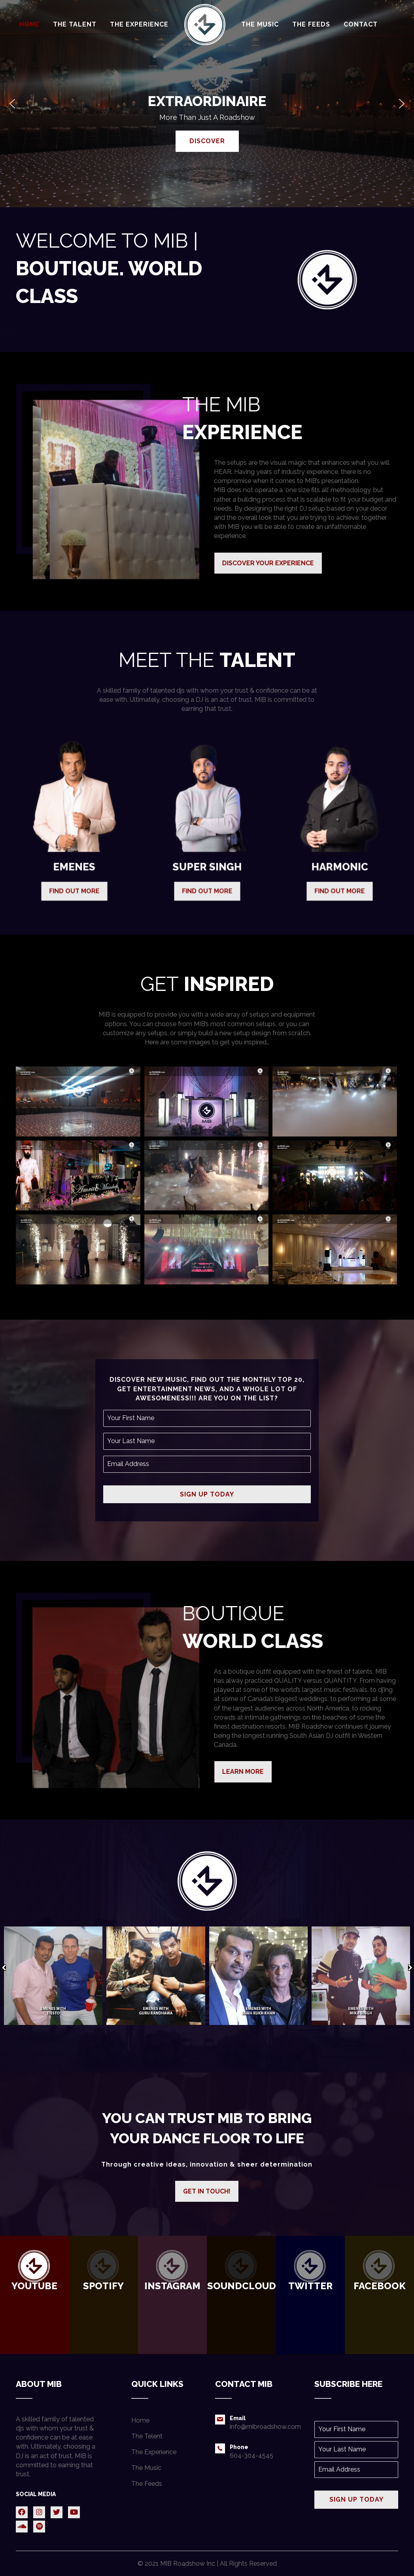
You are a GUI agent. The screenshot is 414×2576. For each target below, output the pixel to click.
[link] (29, 24)
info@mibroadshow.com (265, 2426)
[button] (12, 103)
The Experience (153, 2452)
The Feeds (146, 2483)
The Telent (147, 2436)
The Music (146, 2468)
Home (140, 2420)
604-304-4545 (251, 2455)
